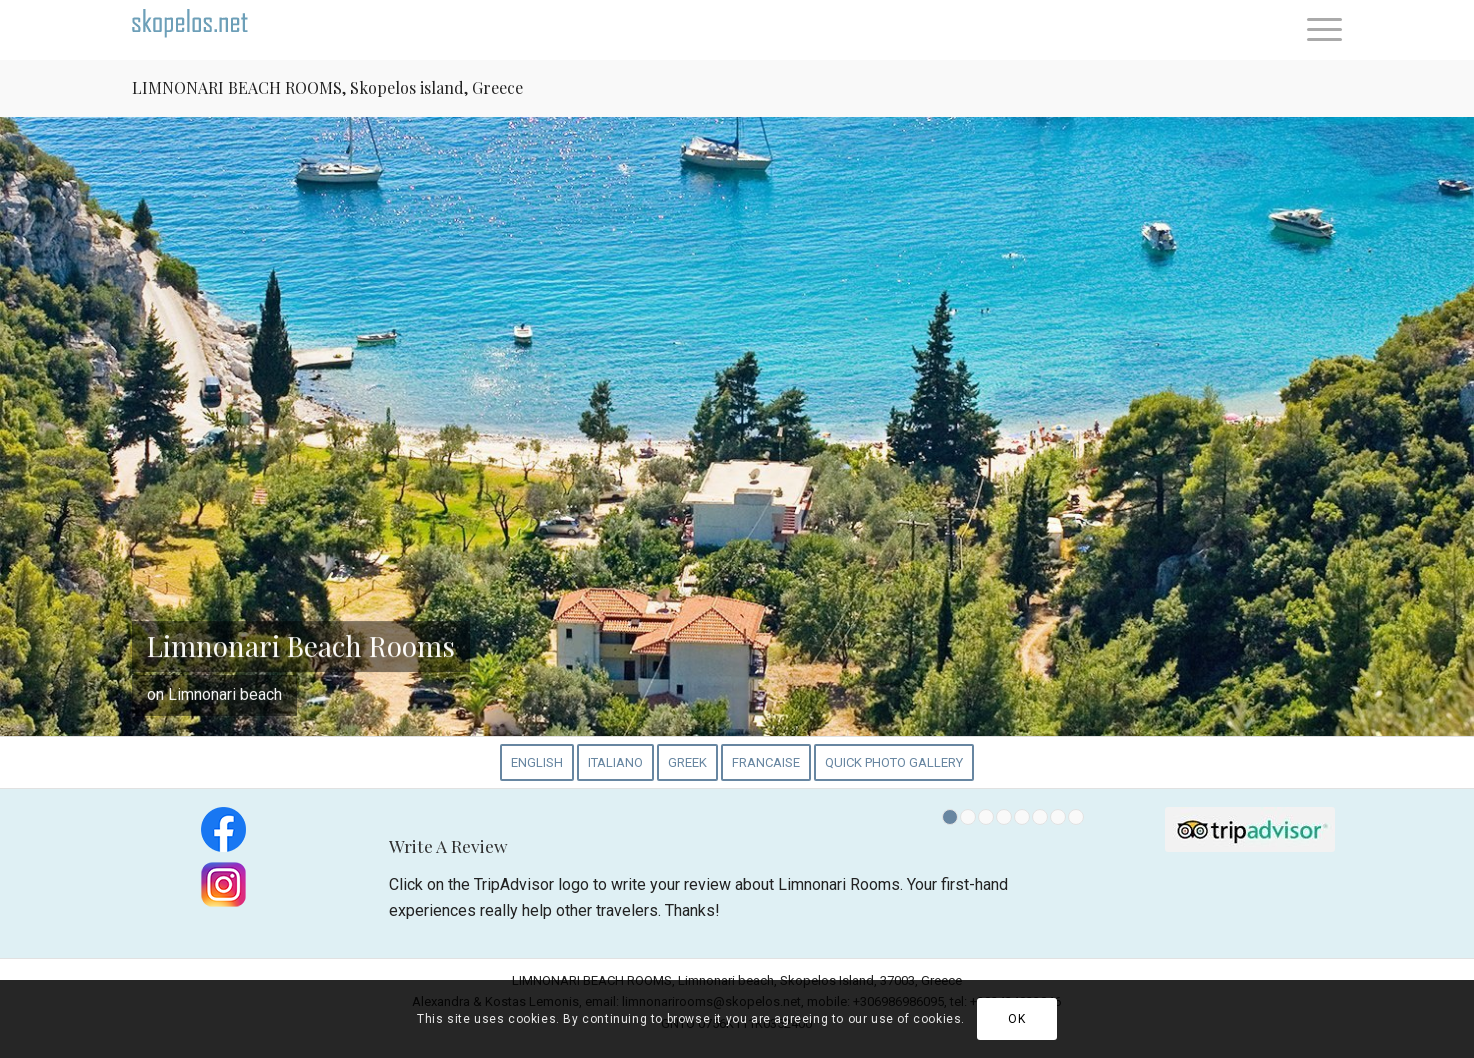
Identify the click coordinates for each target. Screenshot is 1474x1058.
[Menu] (1318, 30)
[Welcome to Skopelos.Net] (207, 30)
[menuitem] (1318, 30)
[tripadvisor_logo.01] (1250, 829)
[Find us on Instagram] (223, 884)
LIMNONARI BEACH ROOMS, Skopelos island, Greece (327, 87)
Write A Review (448, 845)
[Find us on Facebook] (223, 829)
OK (1016, 1019)
